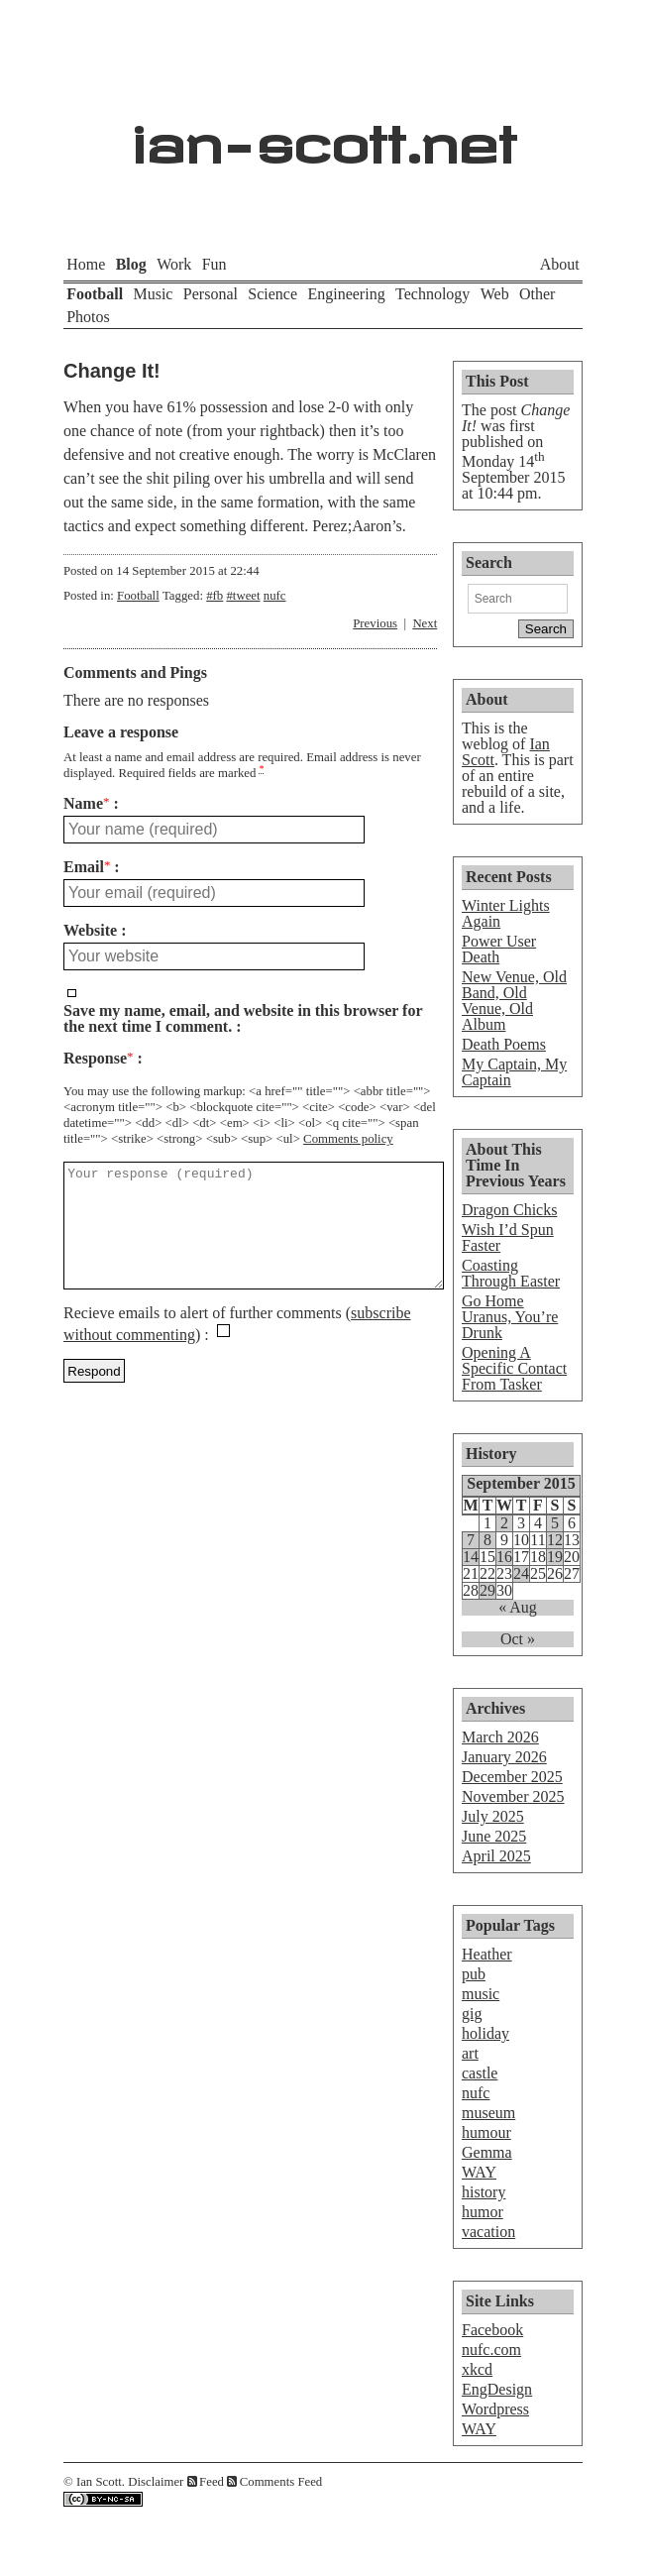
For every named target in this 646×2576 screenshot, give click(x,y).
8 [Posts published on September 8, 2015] (487, 1540)
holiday (485, 2033)
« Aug (517, 1608)
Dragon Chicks (509, 1209)
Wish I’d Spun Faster (508, 1237)
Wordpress (495, 2409)
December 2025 (512, 1776)
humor (482, 2211)
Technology (432, 293)
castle (479, 2073)
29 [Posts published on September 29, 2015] (487, 1591)
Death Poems (504, 1044)
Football (94, 293)
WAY (479, 2172)
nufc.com (491, 2349)
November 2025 (513, 1796)
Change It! (112, 371)
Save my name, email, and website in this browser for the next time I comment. (242, 1019)
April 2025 (496, 1856)
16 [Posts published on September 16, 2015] (504, 1557)
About (560, 264)
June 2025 (494, 1836)
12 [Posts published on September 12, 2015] (555, 1540)
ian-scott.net (323, 134)
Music (152, 293)
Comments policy (348, 1139)
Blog (131, 264)
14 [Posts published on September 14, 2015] (471, 1557)
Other (537, 293)
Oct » (517, 1639)
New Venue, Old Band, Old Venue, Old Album (514, 1000)
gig (472, 2013)
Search (489, 562)
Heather (487, 1954)
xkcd (477, 2369)
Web (495, 293)
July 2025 (493, 1816)
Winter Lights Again (506, 913)
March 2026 (500, 1737)
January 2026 (504, 1756)
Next (424, 623)
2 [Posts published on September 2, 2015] (504, 1523)
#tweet (243, 596)
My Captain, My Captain (514, 1072)
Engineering (345, 293)
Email (86, 867)
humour (486, 2132)
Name (86, 804)
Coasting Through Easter (511, 1273)
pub (473, 1973)
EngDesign (497, 2389)
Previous (375, 623)
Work (174, 264)
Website (90, 931)
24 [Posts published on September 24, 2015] (521, 1574)
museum (488, 2112)
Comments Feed (281, 2482)
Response (98, 1058)
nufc (275, 596)
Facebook (492, 2329)
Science (272, 293)
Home (85, 264)
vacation (488, 2231)
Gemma (487, 2152)
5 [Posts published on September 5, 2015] (555, 1523)
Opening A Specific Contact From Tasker (514, 1368)
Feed (211, 2482)
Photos (88, 316)
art (470, 2053)
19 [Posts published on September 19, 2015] (555, 1557)
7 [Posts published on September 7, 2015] (471, 1540)
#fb (214, 596)
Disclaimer (155, 2482)
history (483, 2192)
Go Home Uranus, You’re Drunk (510, 1316)
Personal (210, 293)
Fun (214, 264)
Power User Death (499, 949)
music (480, 1993)
